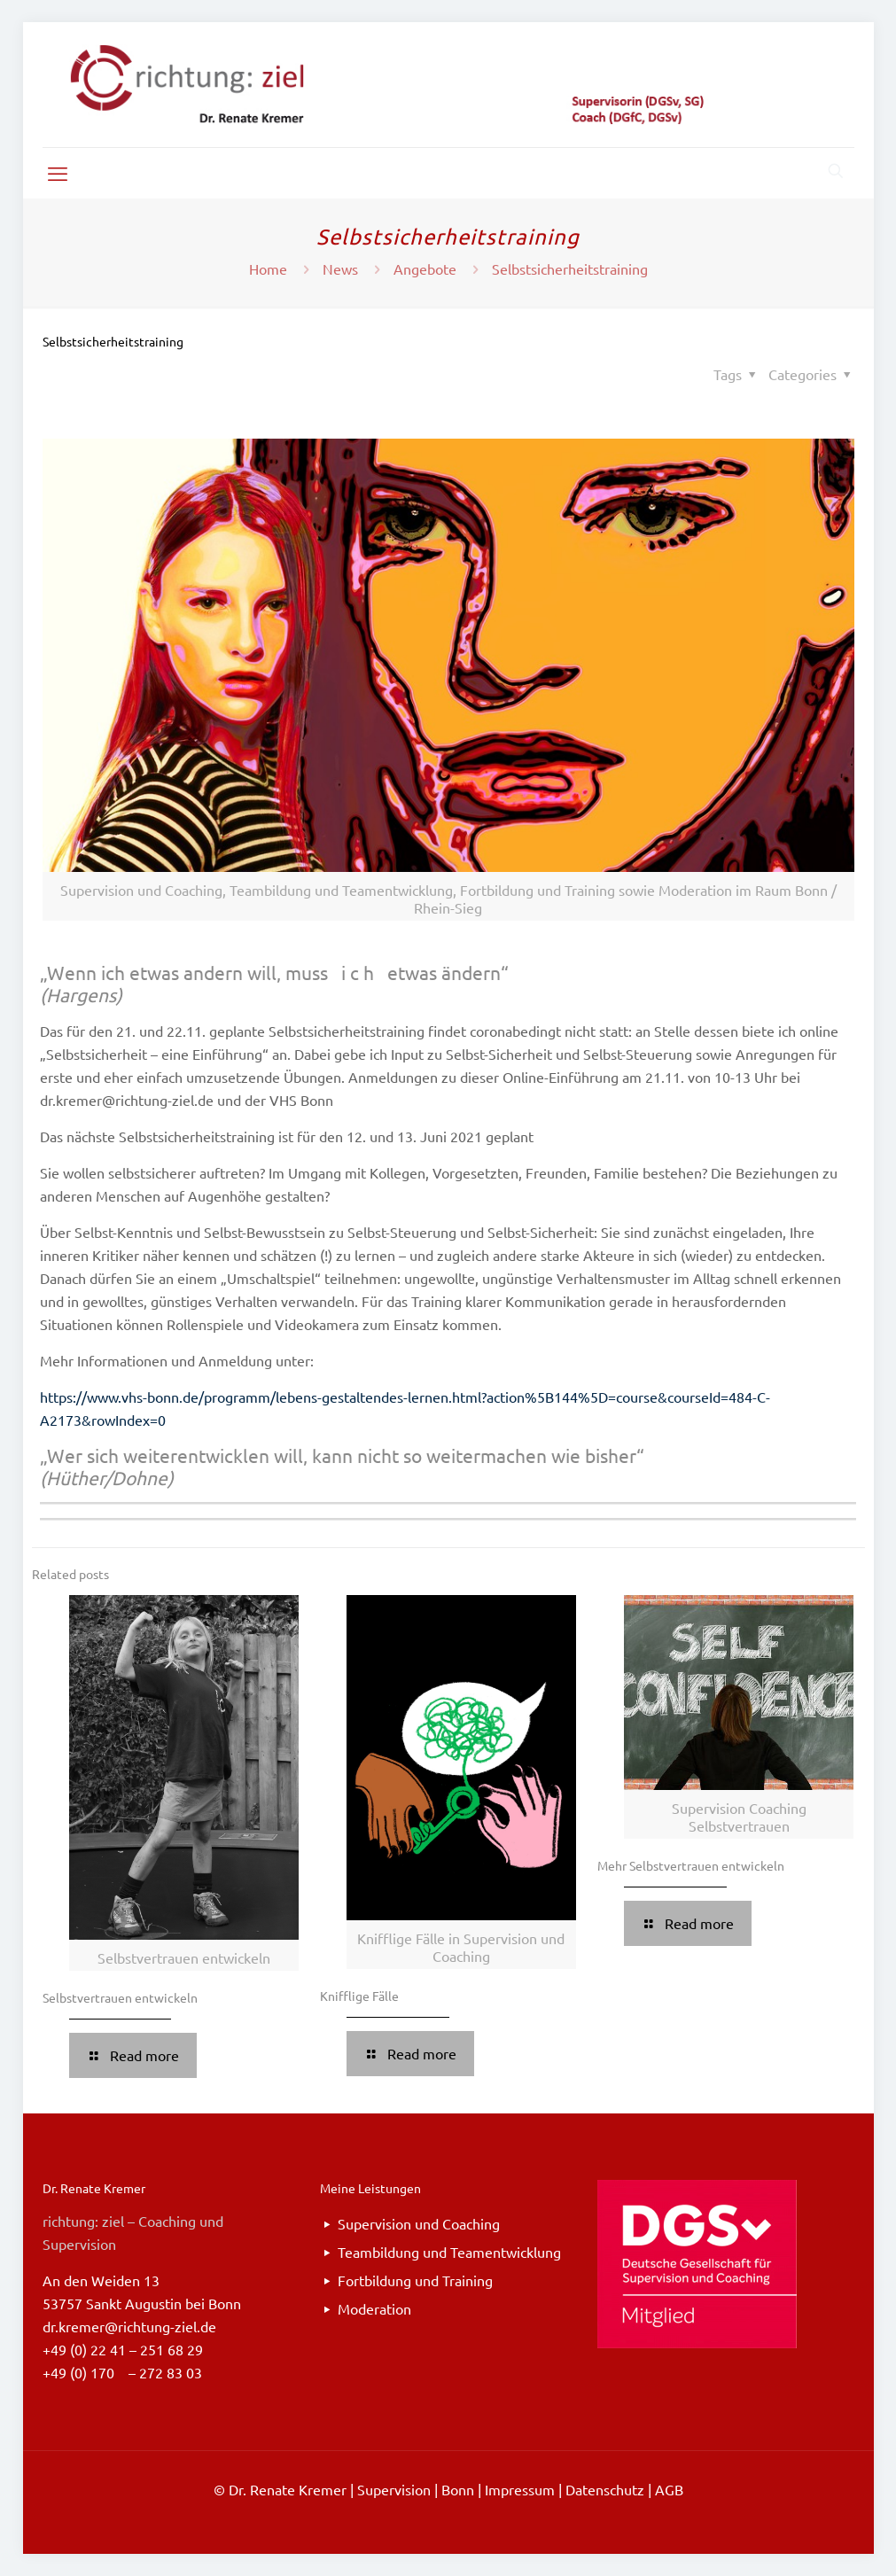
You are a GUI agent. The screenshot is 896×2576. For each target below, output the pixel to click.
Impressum (520, 2489)
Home (268, 268)
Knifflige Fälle (359, 1996)
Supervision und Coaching (419, 2223)
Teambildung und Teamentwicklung (449, 2252)
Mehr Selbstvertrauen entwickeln (690, 1865)
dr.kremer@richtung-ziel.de (129, 2326)
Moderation (374, 2308)
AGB (669, 2489)
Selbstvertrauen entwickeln (120, 1997)
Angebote (424, 268)
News (340, 268)
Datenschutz (604, 2489)
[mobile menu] (58, 173)
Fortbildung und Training (415, 2280)
